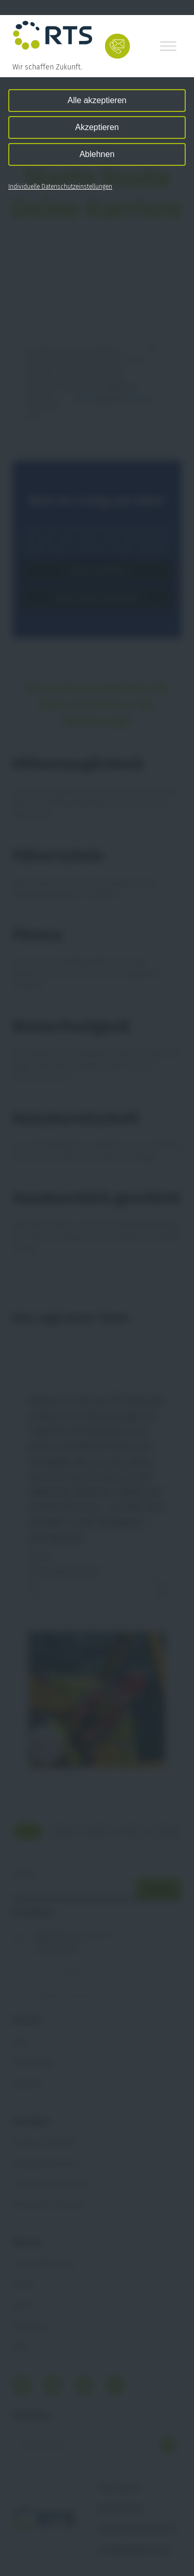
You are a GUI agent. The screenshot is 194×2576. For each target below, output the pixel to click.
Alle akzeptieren (97, 100)
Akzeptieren (97, 127)
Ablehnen (97, 154)
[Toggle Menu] (168, 46)
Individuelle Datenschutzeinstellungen (60, 186)
